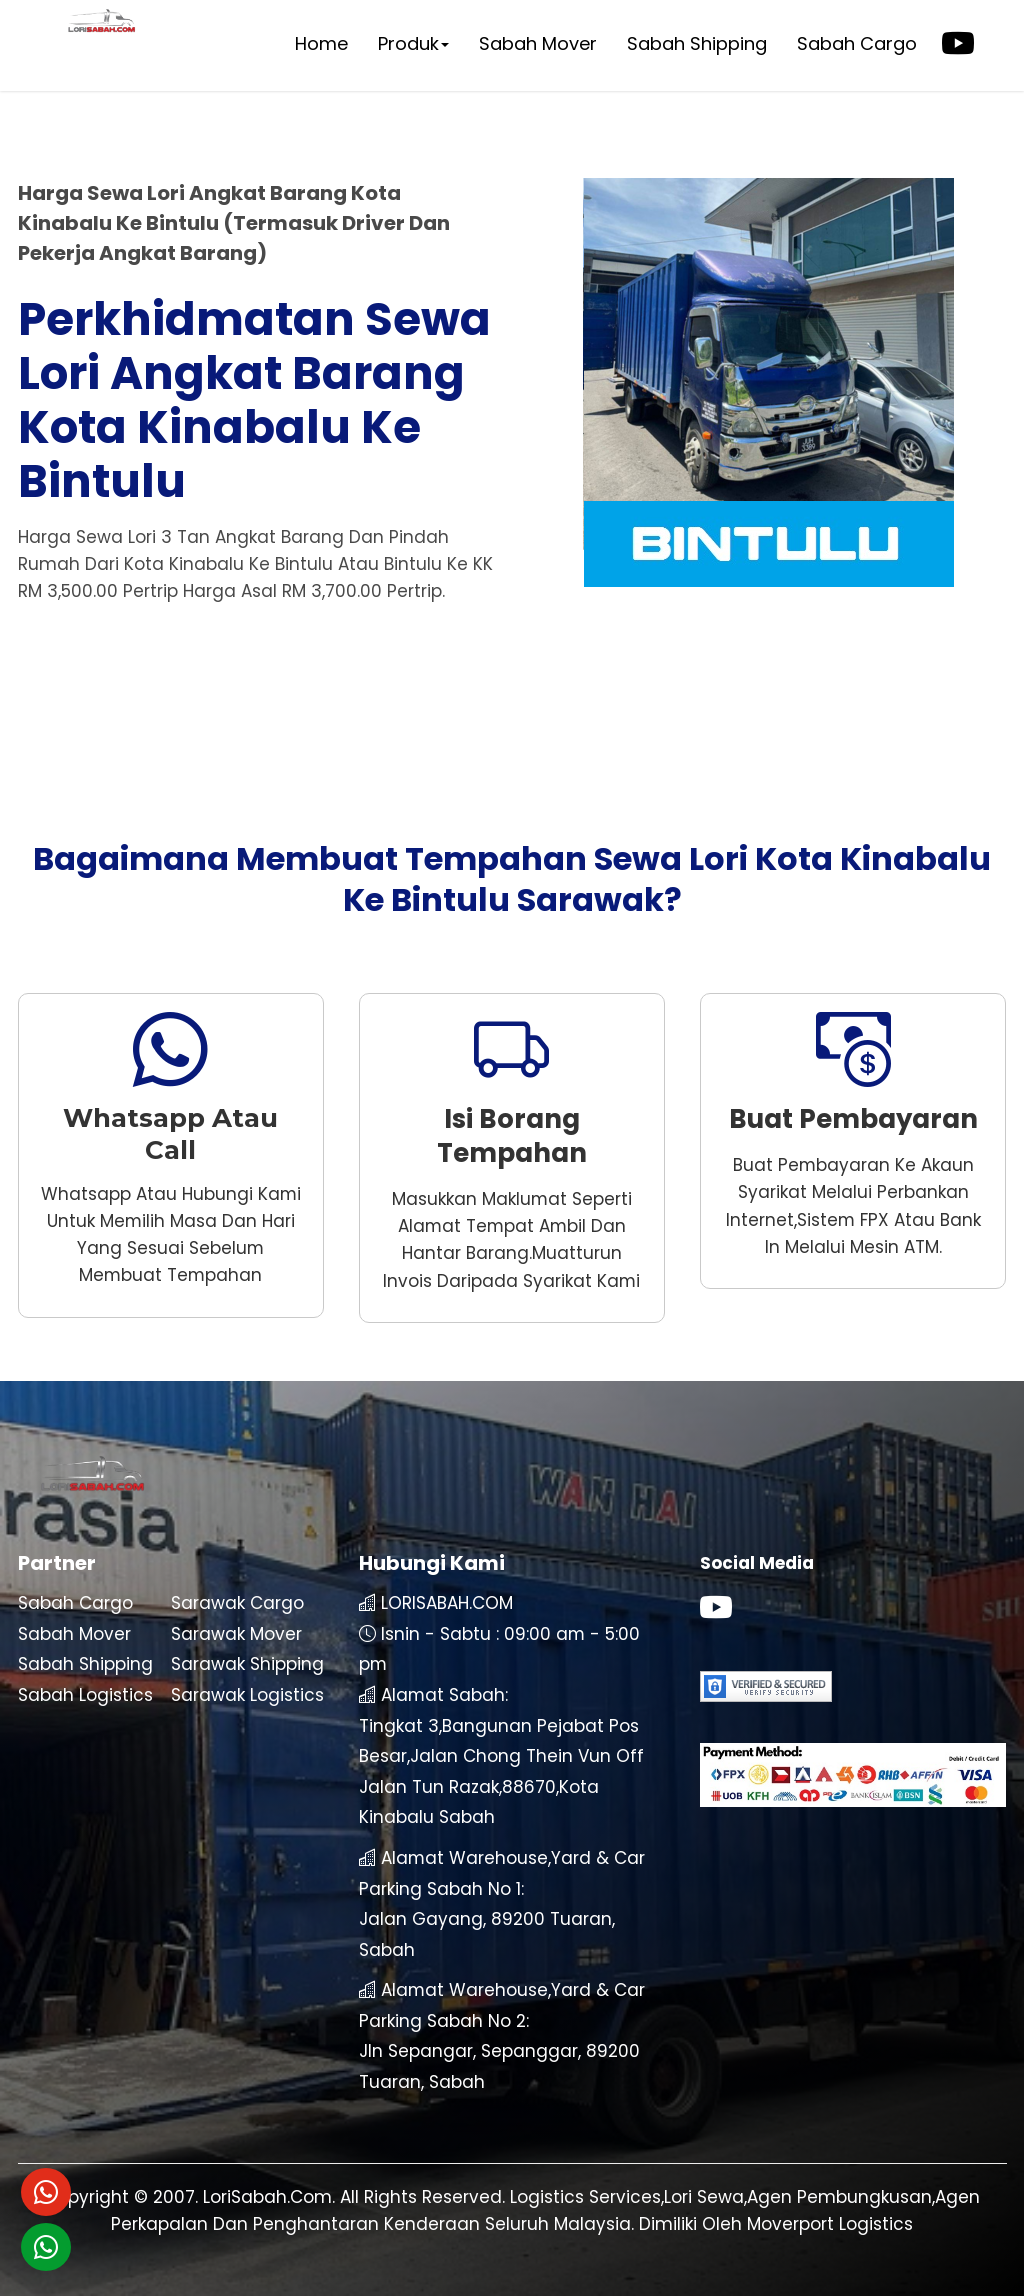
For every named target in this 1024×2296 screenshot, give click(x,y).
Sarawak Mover (236, 1634)
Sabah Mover (538, 44)
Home (321, 44)
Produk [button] (413, 44)
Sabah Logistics (85, 1695)
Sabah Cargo (857, 44)
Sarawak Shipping (247, 1664)
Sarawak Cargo (237, 1603)
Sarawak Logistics (247, 1695)
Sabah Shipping (697, 44)
